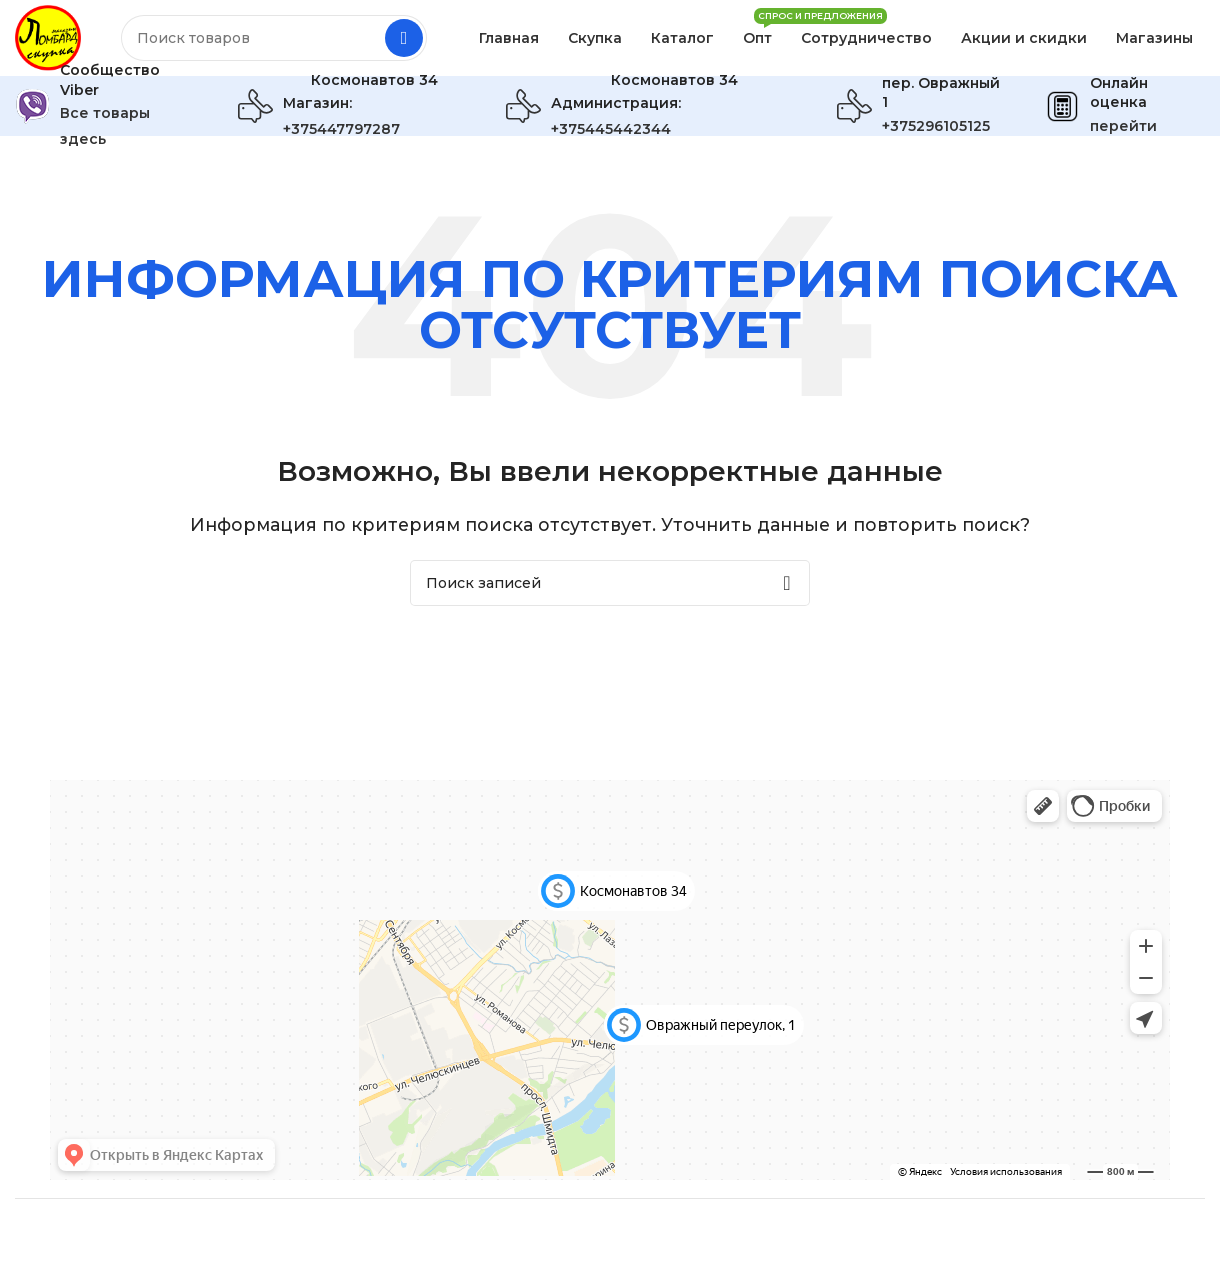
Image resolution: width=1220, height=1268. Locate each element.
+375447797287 (341, 133)
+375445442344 (611, 133)
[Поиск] (276, 40)
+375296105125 (936, 130)
